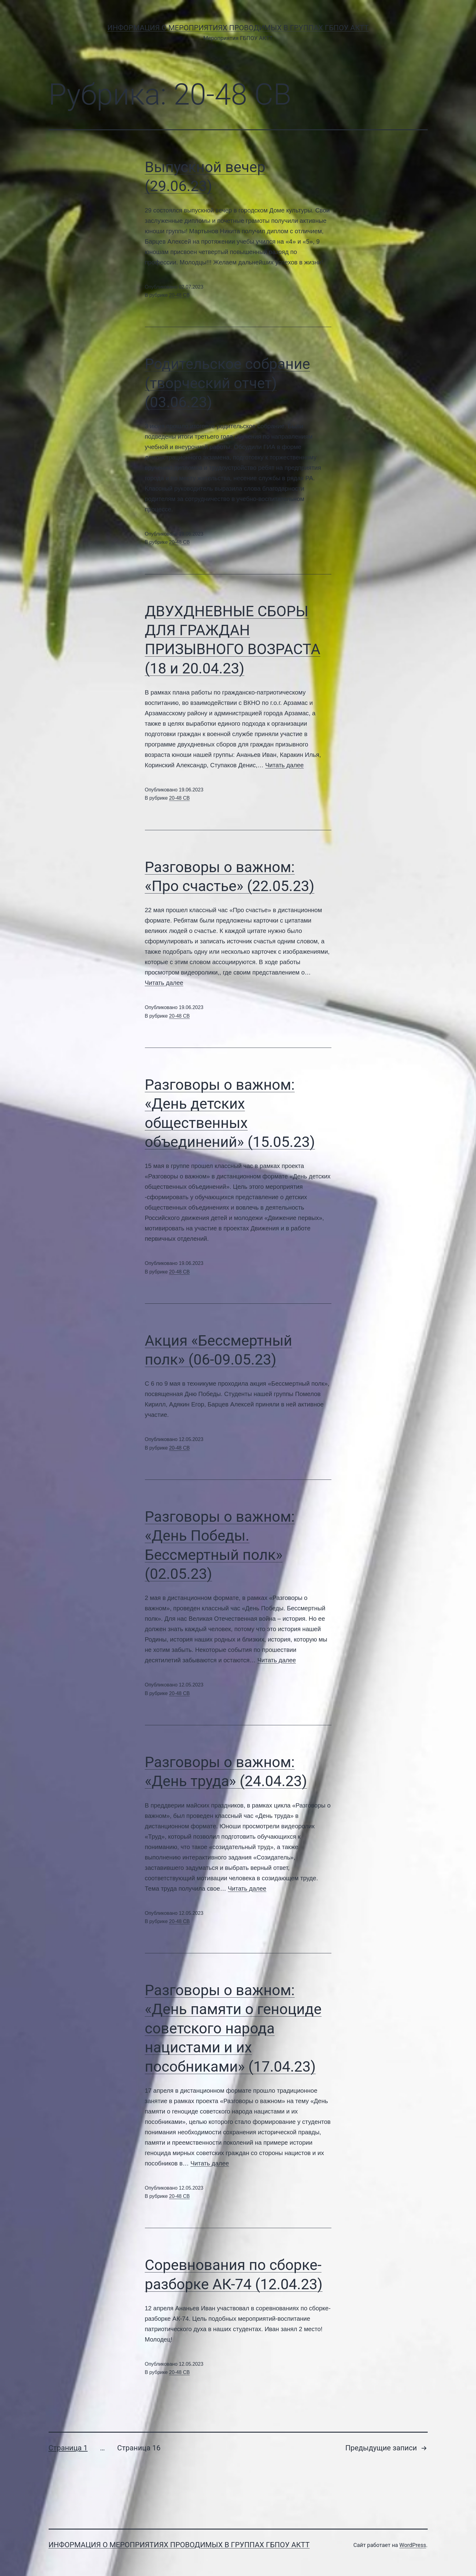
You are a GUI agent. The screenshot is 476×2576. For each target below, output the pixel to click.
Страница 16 (139, 2448)
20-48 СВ (179, 295)
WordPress (412, 2545)
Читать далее (284, 765)
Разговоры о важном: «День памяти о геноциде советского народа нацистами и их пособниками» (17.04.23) (233, 2028)
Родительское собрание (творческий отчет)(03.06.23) (227, 383)
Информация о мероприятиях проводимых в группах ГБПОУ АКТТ (237, 28)
